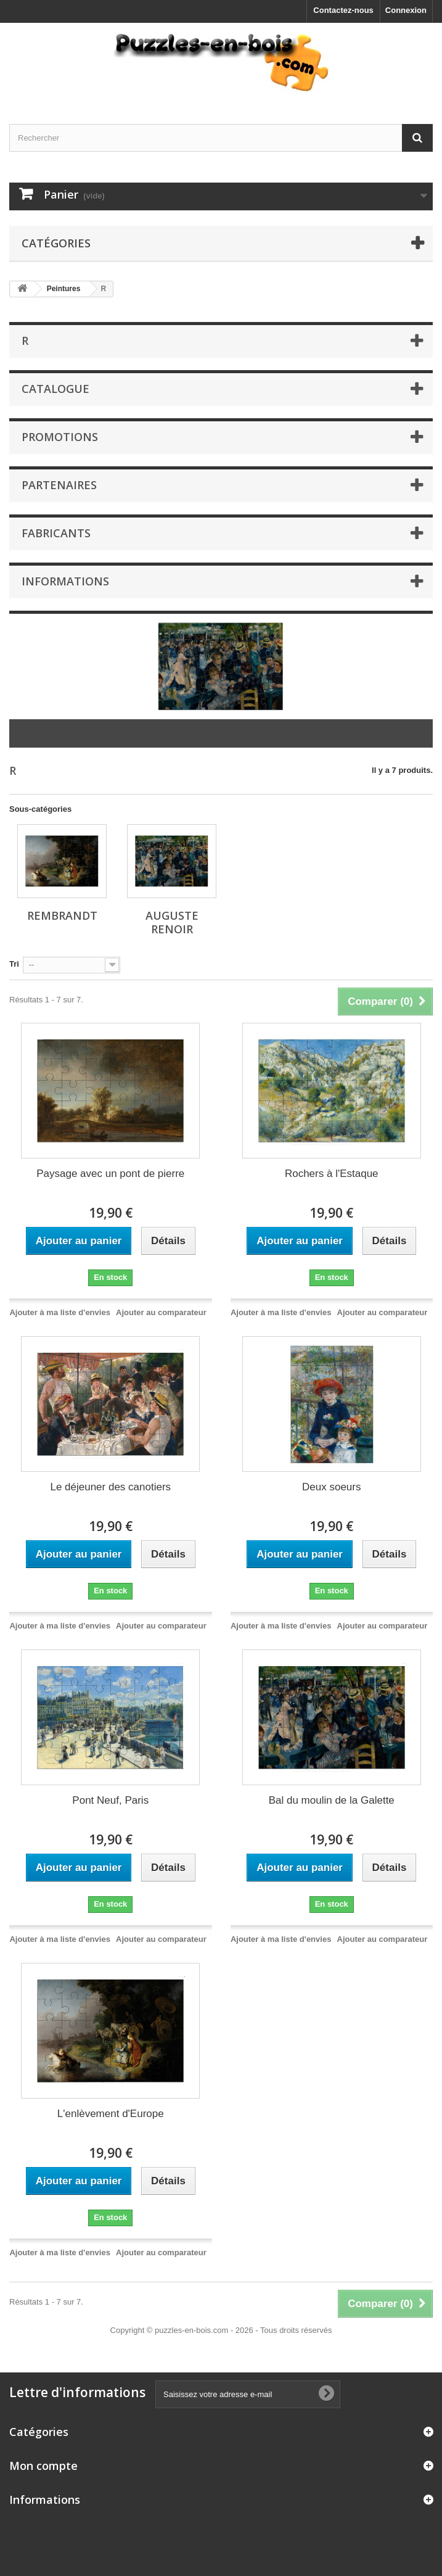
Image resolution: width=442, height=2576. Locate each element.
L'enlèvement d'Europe (110, 2114)
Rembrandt (62, 915)
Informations (65, 581)
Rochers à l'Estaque (332, 1173)
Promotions (60, 436)
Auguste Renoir (171, 922)
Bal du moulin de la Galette (332, 1800)
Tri (14, 963)
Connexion (406, 10)
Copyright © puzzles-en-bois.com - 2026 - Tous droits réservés (221, 2330)
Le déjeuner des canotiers (110, 1487)
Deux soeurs (331, 1487)
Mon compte (43, 2465)
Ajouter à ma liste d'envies (59, 1312)
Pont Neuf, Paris (110, 1800)
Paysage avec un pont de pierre (110, 1173)
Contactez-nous (343, 10)
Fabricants (56, 533)
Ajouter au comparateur (161, 1312)
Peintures (64, 288)
